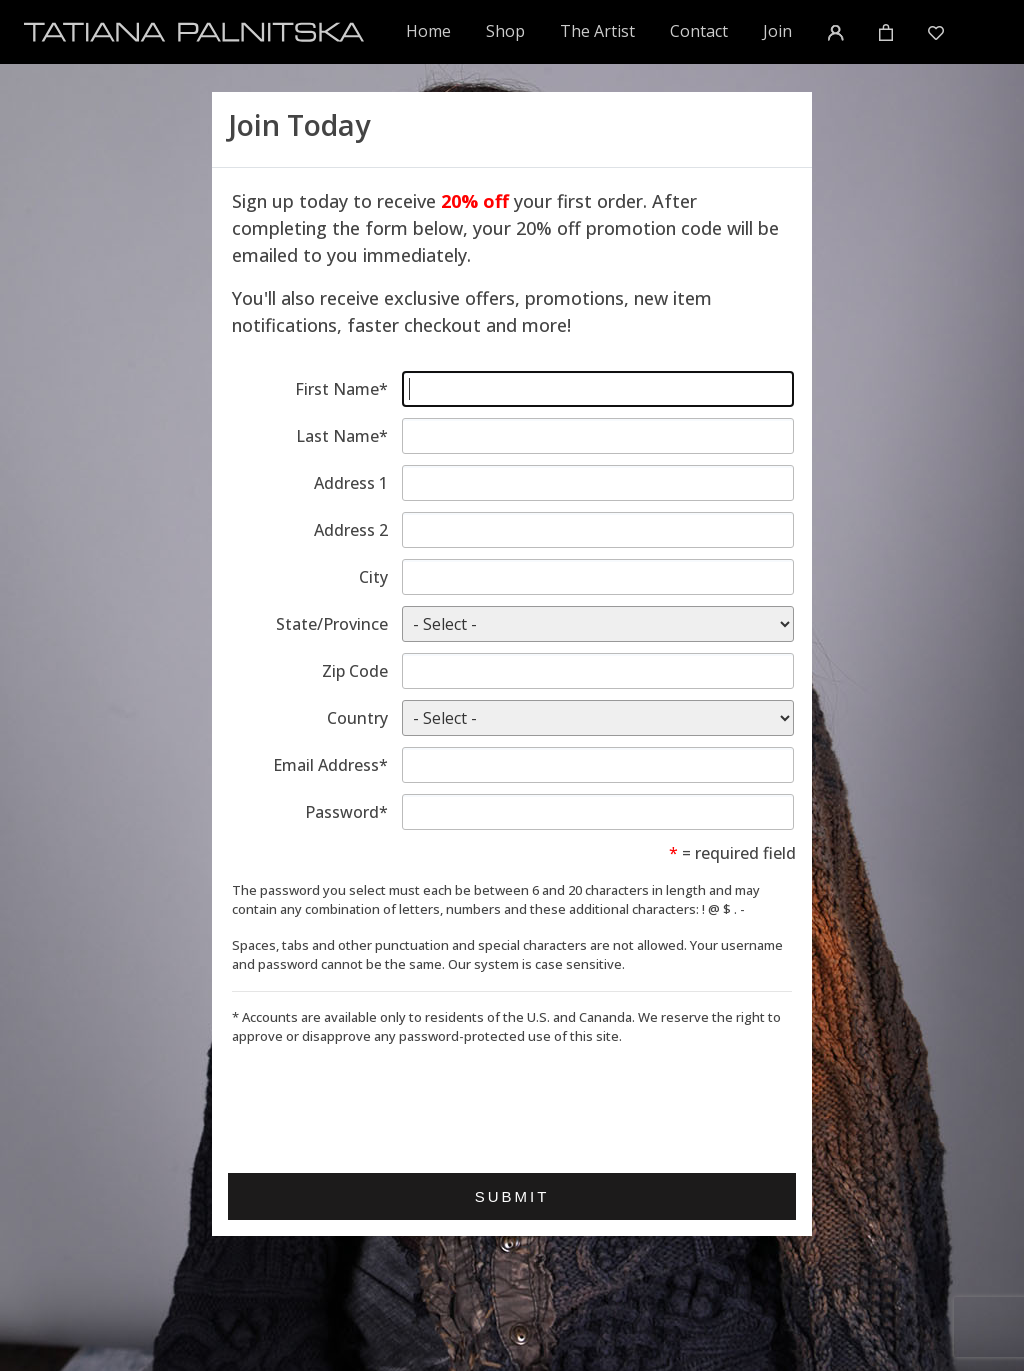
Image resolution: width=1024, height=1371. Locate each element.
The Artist (597, 31)
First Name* (341, 389)
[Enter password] (598, 812)
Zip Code (355, 671)
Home (429, 30)
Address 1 (351, 483)
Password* (346, 812)
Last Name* (342, 436)
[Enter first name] (598, 389)
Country (357, 718)
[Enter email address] (598, 765)
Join (777, 31)
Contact (699, 31)
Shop (505, 31)
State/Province (332, 624)
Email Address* (330, 765)
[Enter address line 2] (598, 530)
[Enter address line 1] (598, 483)
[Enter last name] (598, 436)
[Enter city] (598, 577)
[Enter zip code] (598, 671)
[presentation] (384, 1102)
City (373, 577)
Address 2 (351, 530)
